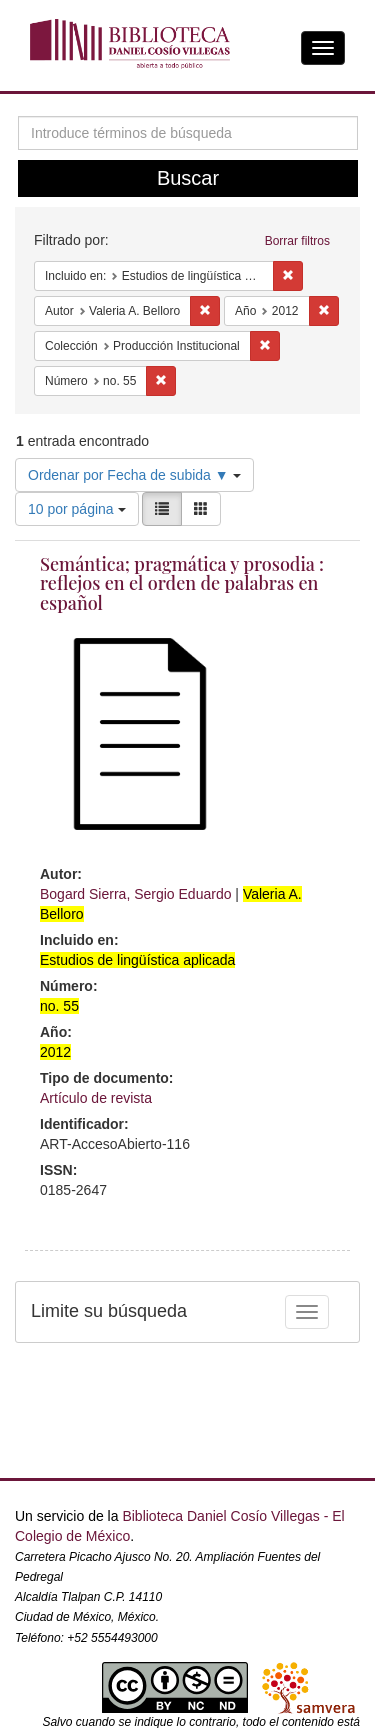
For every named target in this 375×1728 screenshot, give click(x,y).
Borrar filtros (297, 241)
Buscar (188, 178)
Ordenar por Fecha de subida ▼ (134, 475)
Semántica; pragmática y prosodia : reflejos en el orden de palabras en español (182, 584)
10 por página (77, 509)
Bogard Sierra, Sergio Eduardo (135, 894)
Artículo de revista (96, 1098)
